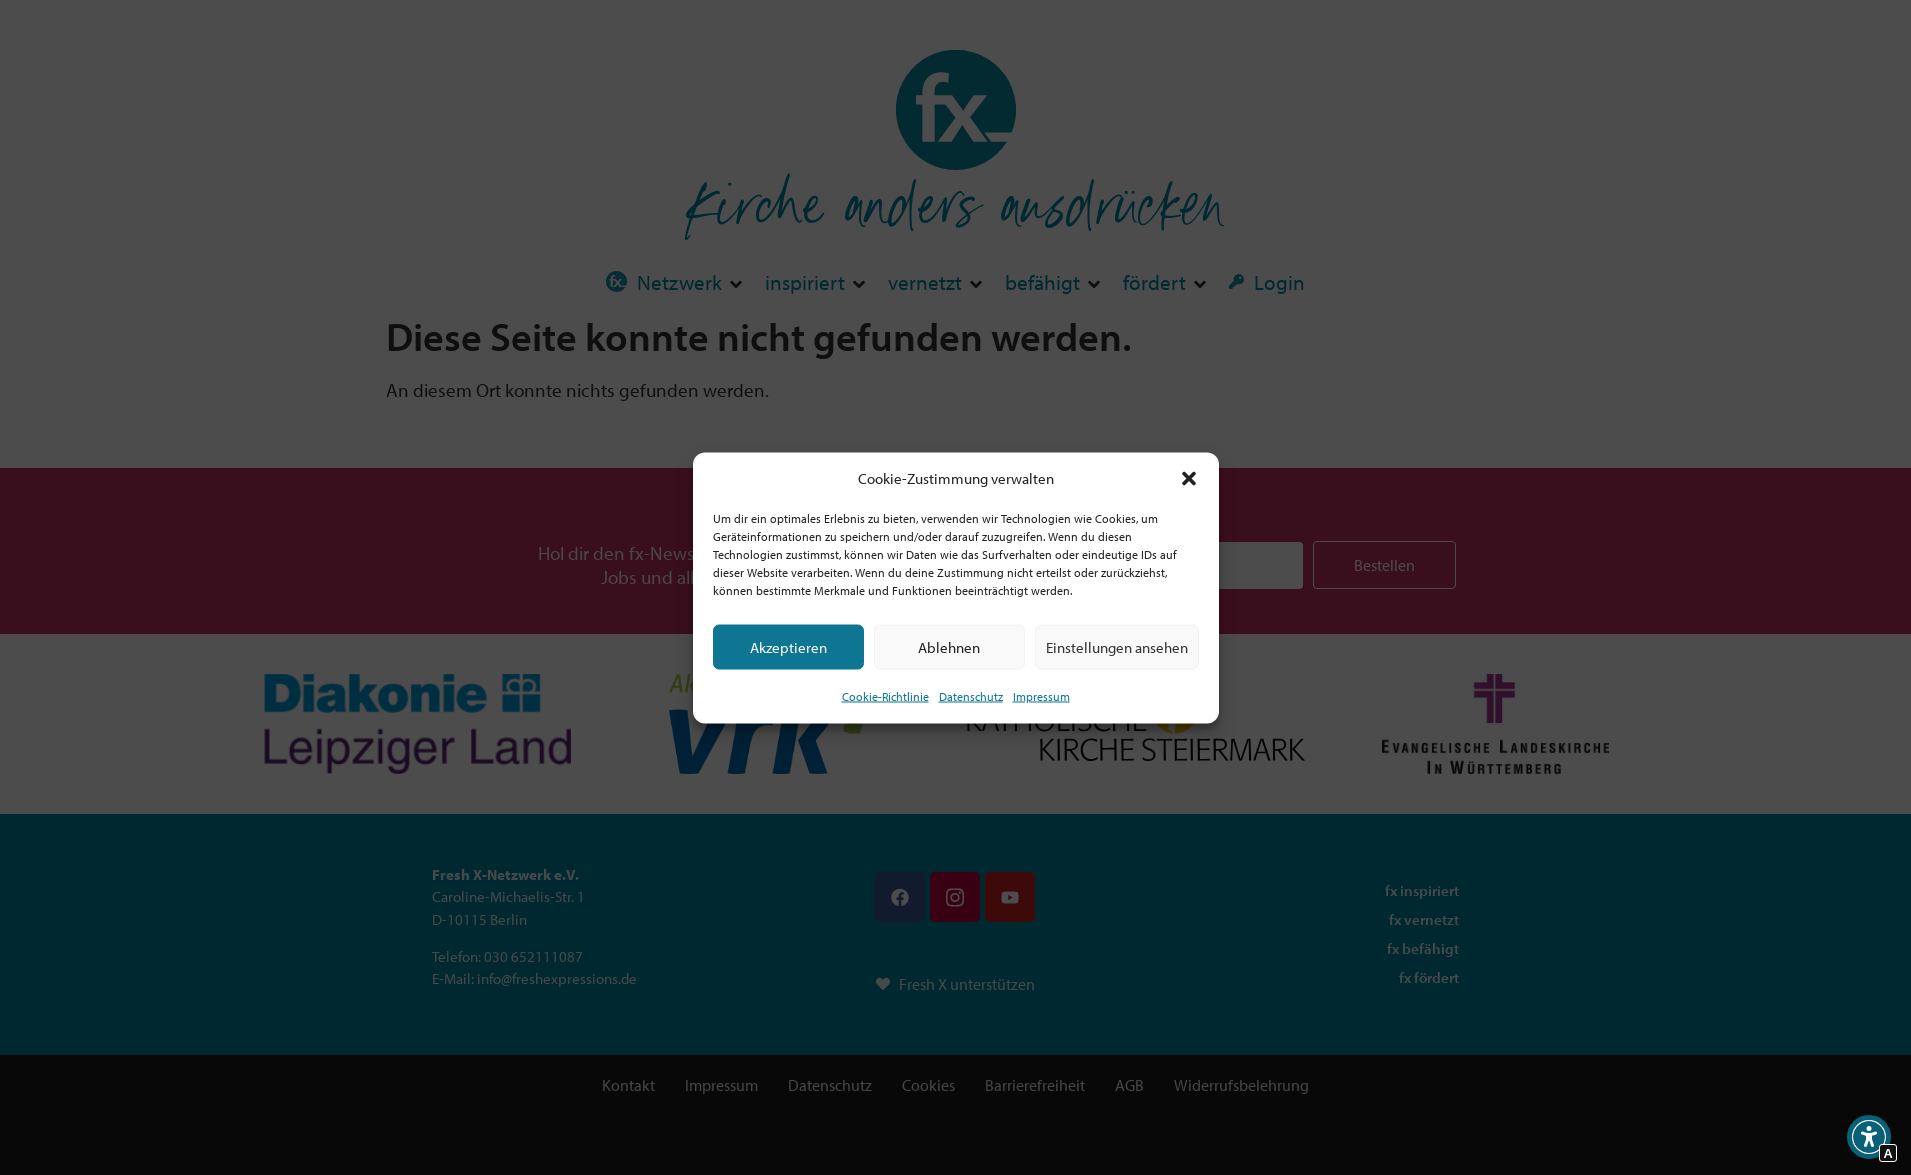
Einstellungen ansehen (1117, 646)
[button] (1189, 478)
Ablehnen (949, 646)
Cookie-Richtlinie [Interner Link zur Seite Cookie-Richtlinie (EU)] (885, 696)
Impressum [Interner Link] (1041, 696)
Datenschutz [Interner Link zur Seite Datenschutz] (971, 696)
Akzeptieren (788, 646)
